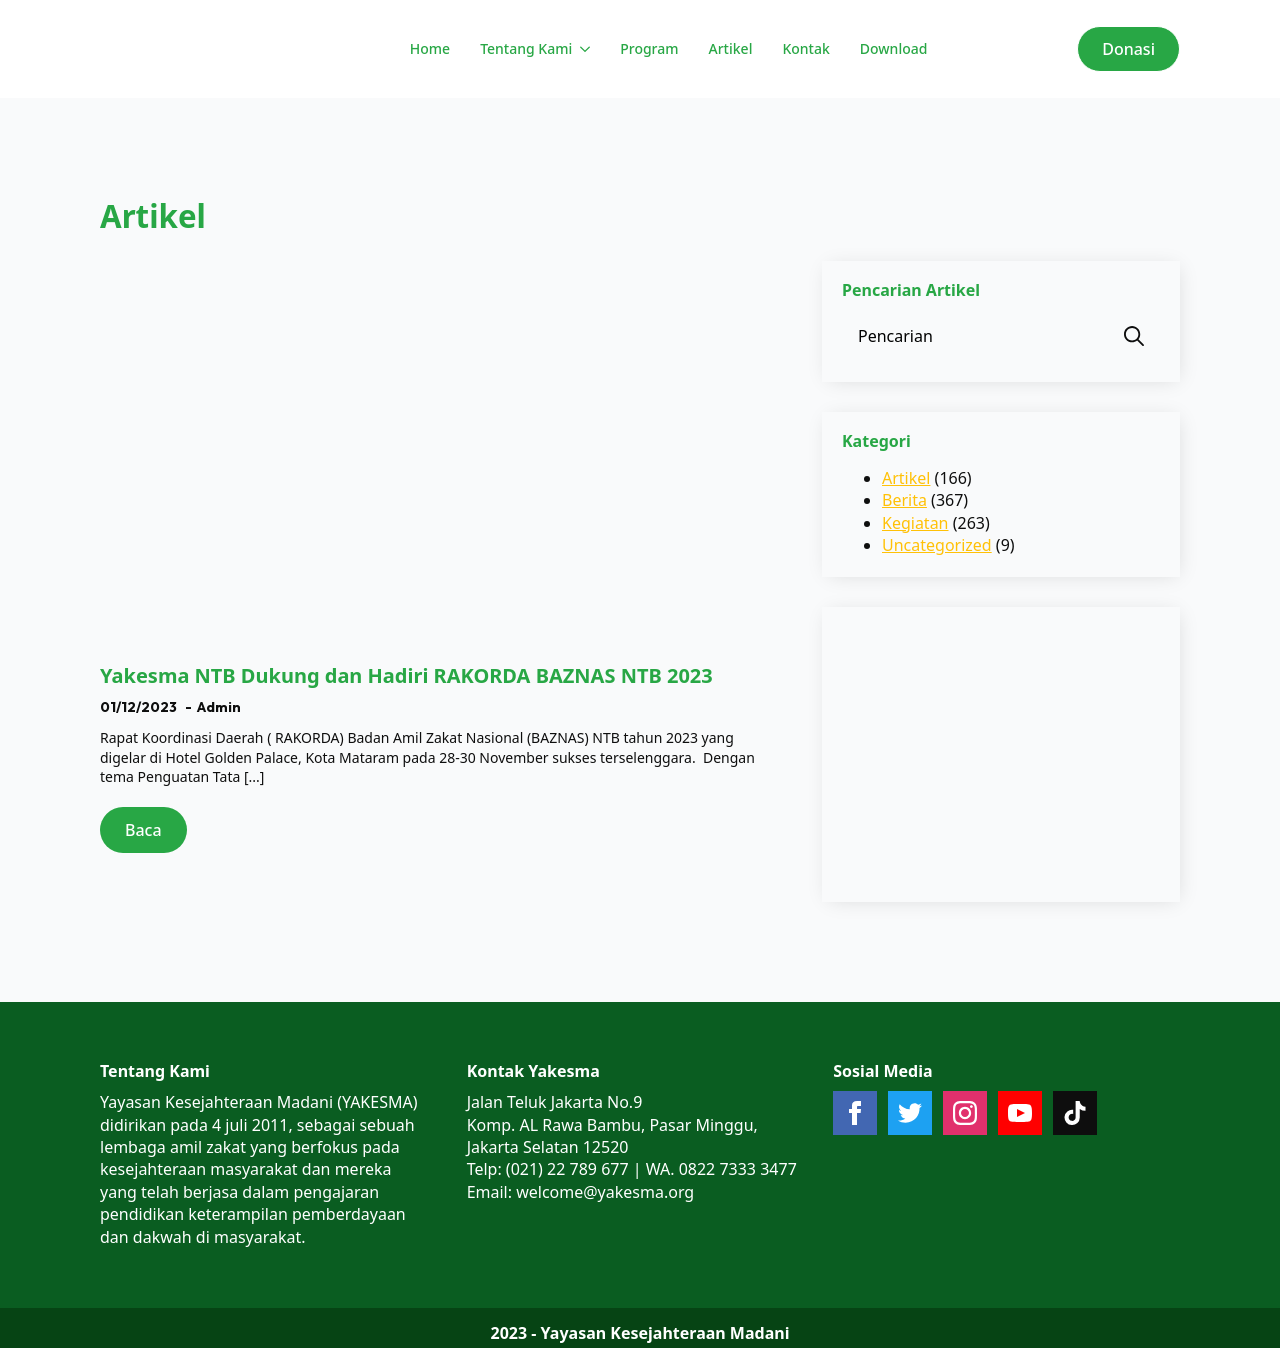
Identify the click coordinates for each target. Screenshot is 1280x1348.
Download (894, 48)
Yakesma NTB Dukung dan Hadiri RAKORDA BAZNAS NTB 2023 (406, 676)
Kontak (805, 48)
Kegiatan (915, 523)
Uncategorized (937, 545)
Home (430, 48)
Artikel (731, 48)
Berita (904, 500)
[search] (1134, 336)
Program (649, 48)
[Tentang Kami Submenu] (583, 49)
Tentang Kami (526, 48)
